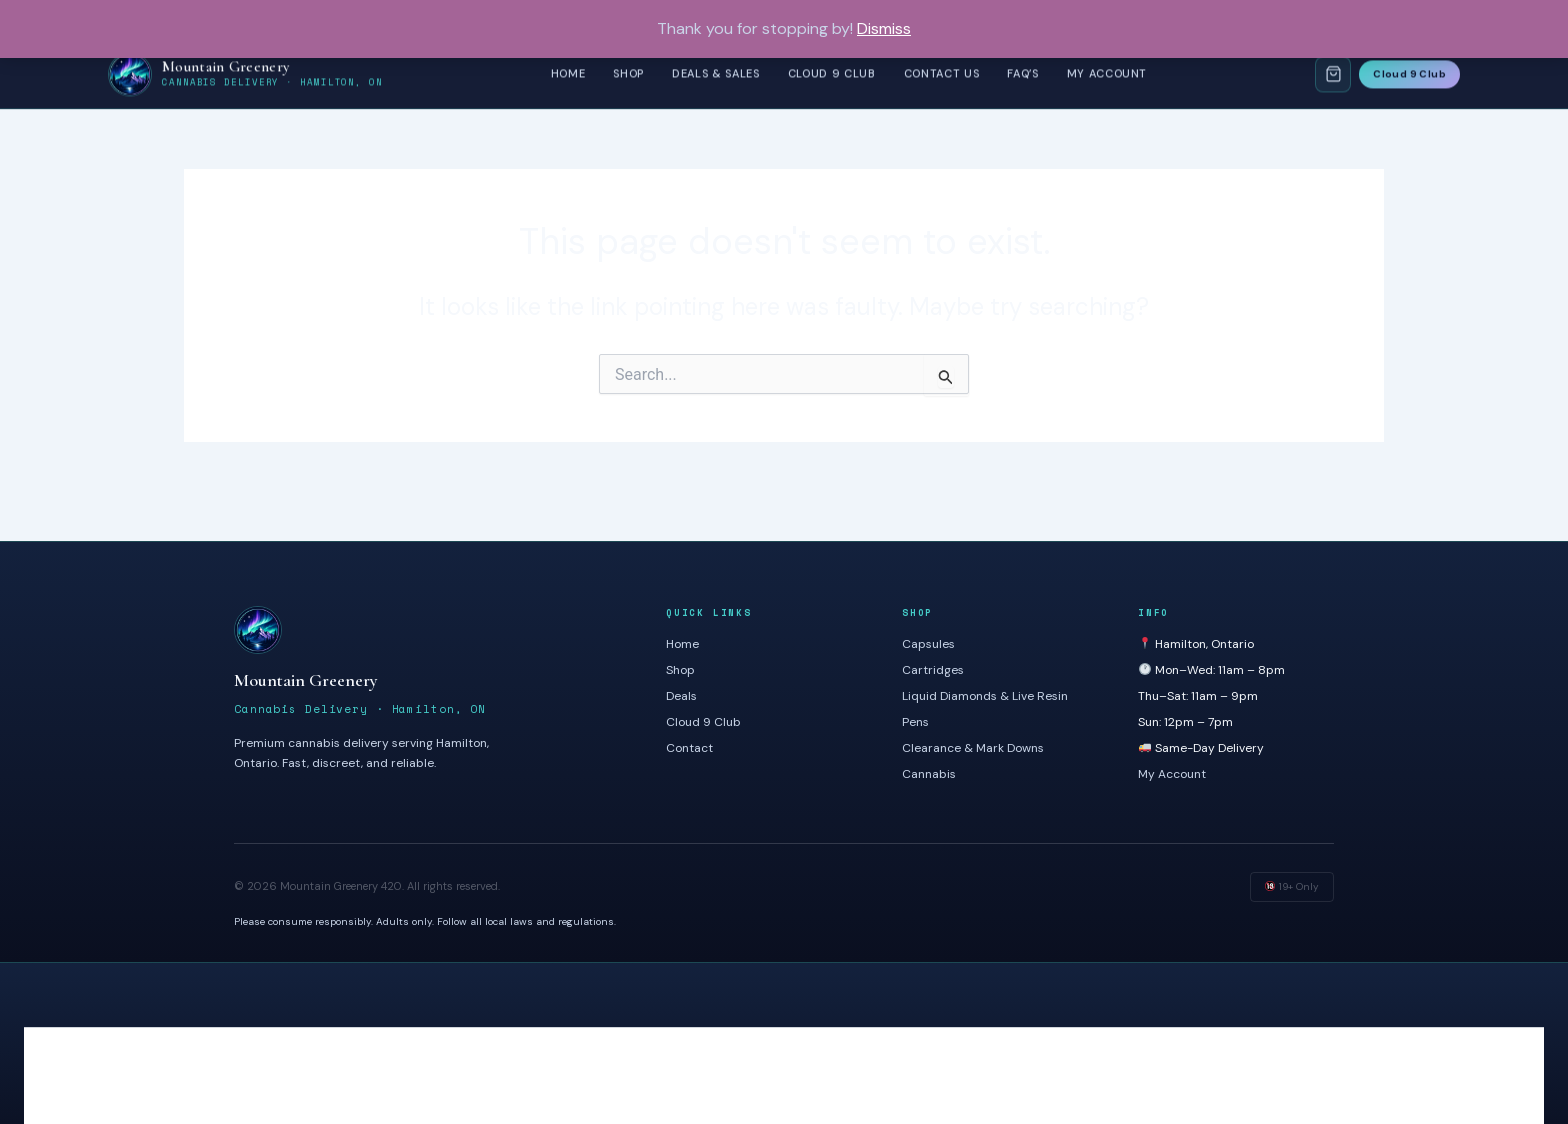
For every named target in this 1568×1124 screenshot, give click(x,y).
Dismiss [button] (884, 28)
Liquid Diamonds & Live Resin (985, 696)
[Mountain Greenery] (430, 630)
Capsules (928, 644)
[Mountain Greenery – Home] (245, 74)
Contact (689, 748)
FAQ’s (1022, 73)
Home (568, 73)
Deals (681, 696)
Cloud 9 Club (832, 73)
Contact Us (942, 73)
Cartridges (933, 670)
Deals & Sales (716, 73)
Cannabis (929, 774)
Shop (628, 73)
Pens (915, 722)
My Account (1107, 73)
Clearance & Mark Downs (973, 748)
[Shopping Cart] (1333, 74)
